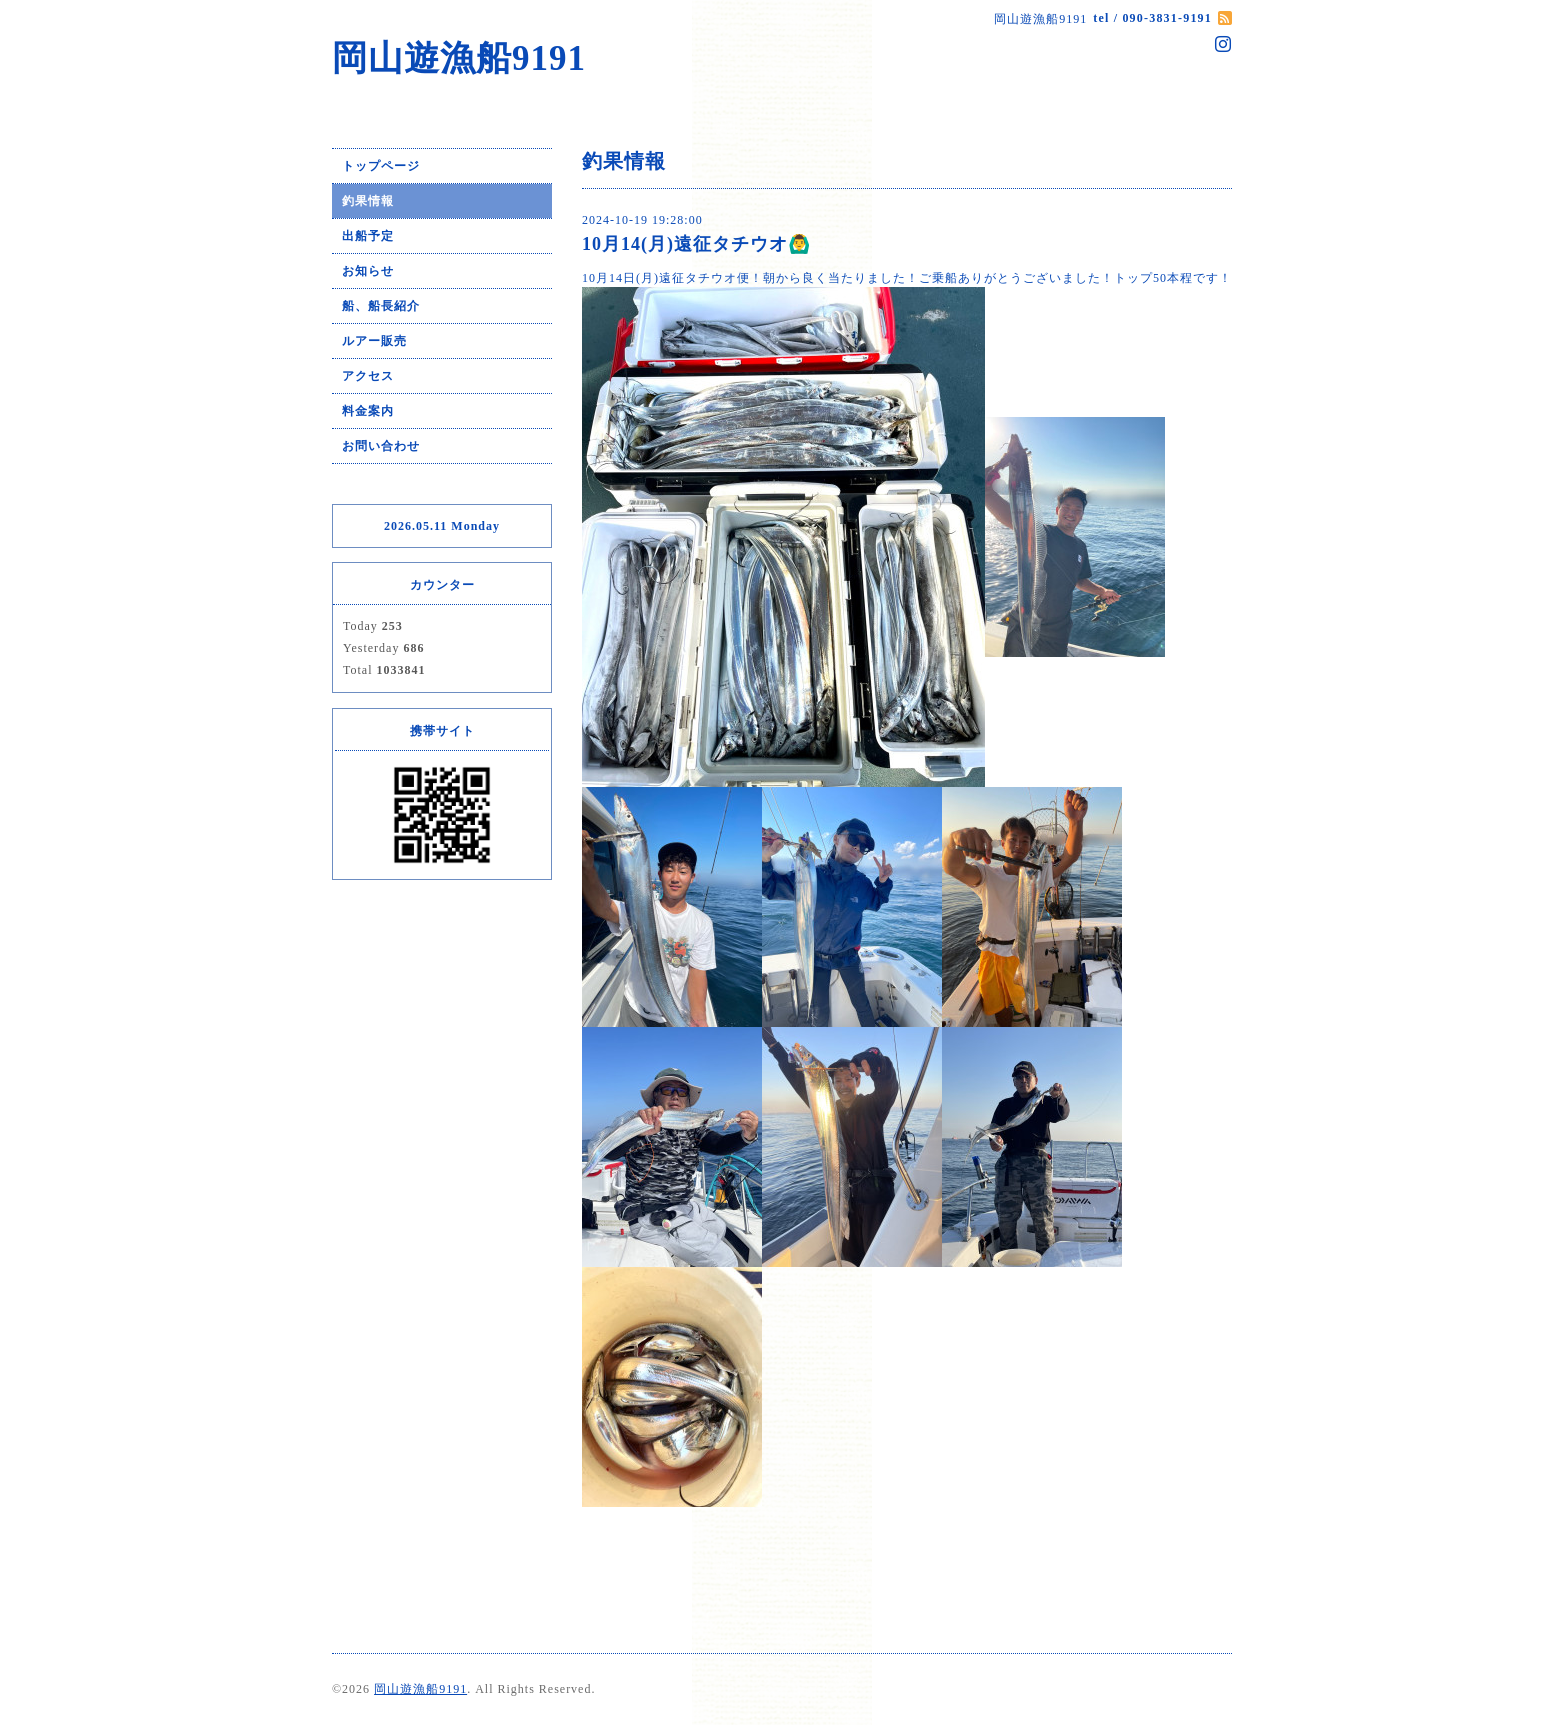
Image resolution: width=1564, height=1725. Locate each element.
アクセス (368, 376)
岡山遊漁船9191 (459, 58)
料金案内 (368, 411)
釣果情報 (368, 201)
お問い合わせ (381, 446)
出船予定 (368, 236)
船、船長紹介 (381, 306)
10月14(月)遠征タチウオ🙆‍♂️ (696, 244)
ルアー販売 (374, 341)
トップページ (381, 166)
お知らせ (368, 271)
